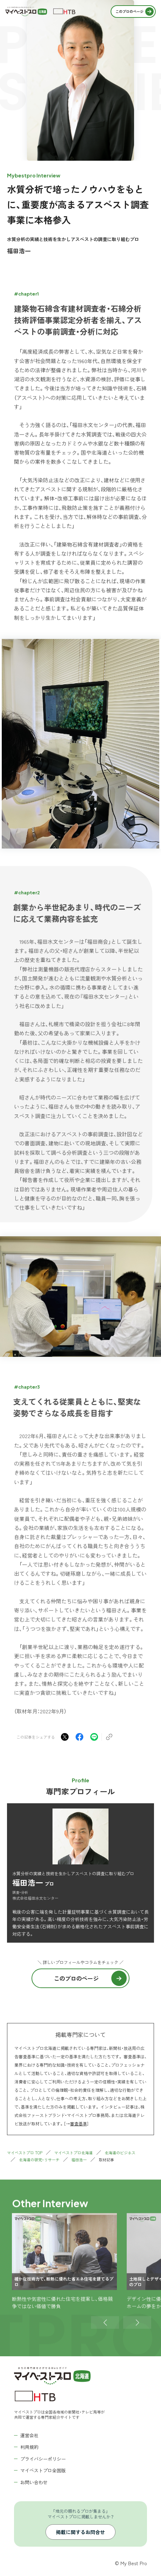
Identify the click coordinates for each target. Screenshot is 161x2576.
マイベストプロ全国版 (43, 2470)
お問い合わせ (34, 2482)
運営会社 (29, 2435)
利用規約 (29, 2447)
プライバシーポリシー (43, 2458)
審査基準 (78, 2123)
